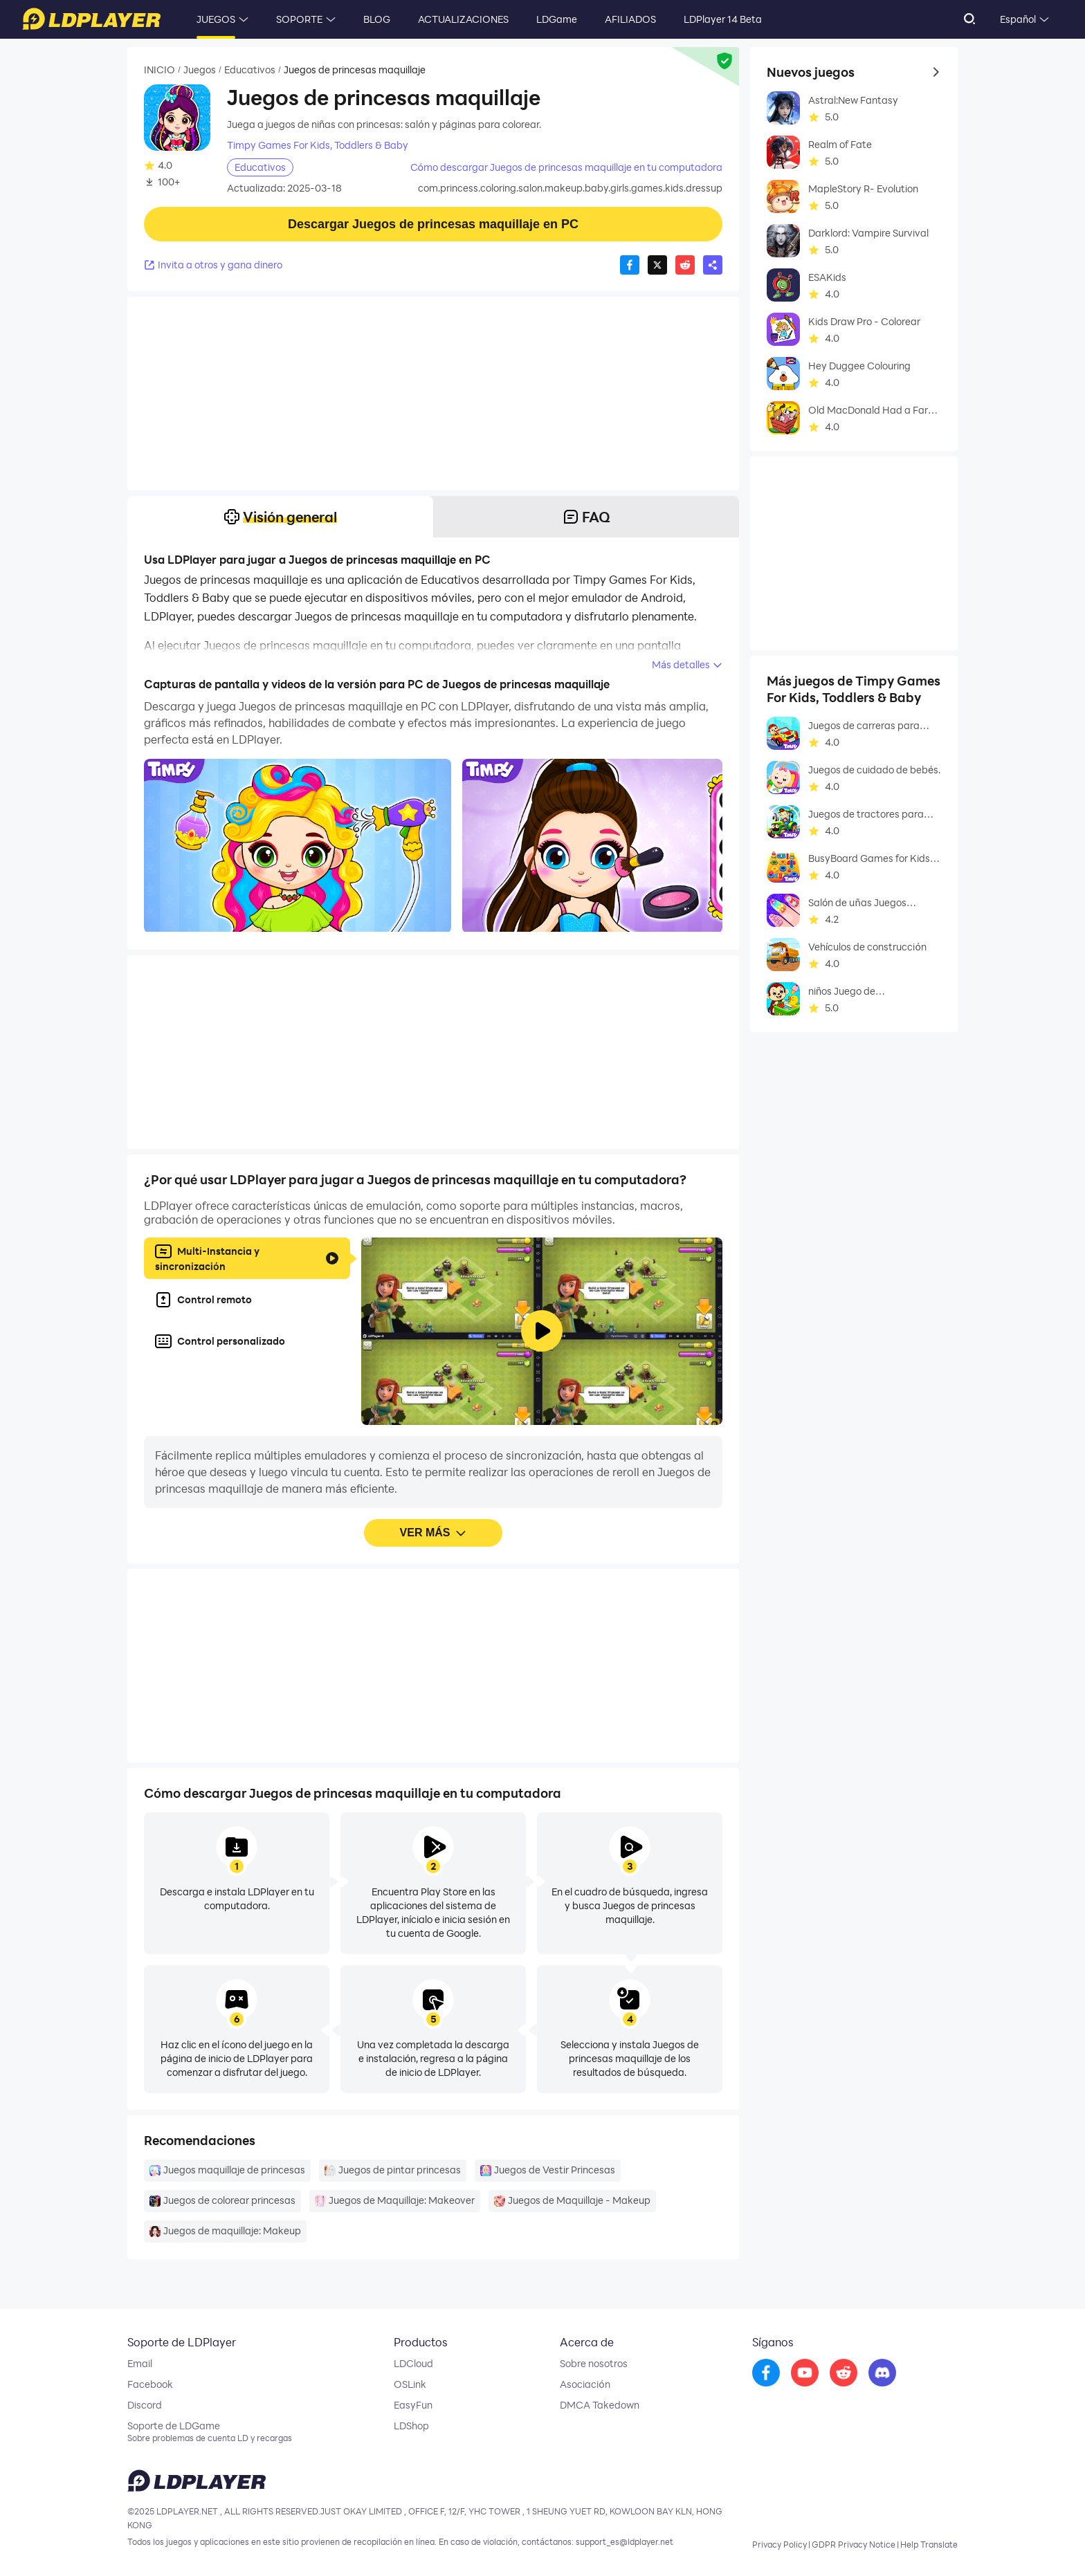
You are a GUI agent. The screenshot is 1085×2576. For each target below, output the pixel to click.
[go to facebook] (766, 2373)
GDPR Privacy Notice (853, 2544)
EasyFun (413, 2405)
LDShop (411, 2426)
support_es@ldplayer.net (624, 2541)
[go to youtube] (805, 2373)
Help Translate (929, 2544)
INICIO (159, 70)
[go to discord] (882, 2373)
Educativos (249, 70)
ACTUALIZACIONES (463, 19)
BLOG (376, 19)
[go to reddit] (843, 2373)
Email (139, 2363)
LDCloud (413, 2363)
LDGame (556, 19)
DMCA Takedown (599, 2405)
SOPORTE (299, 19)
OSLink (410, 2384)
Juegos (199, 70)
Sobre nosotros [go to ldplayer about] (594, 2363)
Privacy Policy (779, 2544)
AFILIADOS (630, 19)
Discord (144, 2405)
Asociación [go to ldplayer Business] (585, 2384)
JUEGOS (216, 19)
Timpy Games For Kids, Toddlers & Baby (317, 145)
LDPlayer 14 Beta (723, 19)
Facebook (150, 2384)
